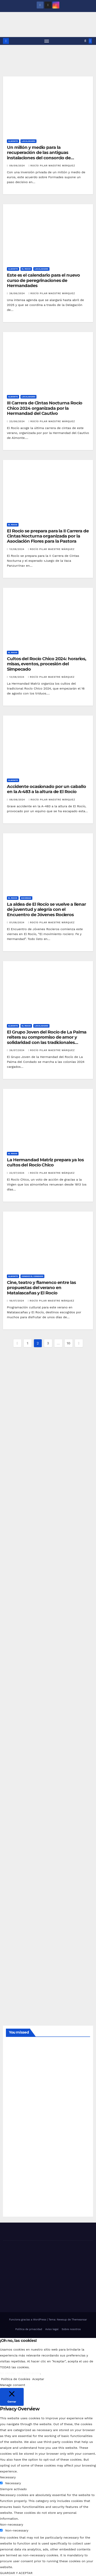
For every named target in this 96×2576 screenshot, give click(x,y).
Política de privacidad (28, 2329)
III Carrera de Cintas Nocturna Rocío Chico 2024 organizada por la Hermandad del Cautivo (44, 408)
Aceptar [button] (38, 2379)
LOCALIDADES (28, 141)
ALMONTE (13, 141)
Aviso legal (52, 2329)
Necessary (13, 2483)
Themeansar (79, 2319)
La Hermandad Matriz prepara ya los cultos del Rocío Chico (45, 1162)
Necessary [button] (8, 2477)
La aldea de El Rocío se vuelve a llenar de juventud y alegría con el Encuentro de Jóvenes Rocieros (46, 909)
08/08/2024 (17, 799)
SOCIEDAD (26, 898)
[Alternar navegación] (46, 41)
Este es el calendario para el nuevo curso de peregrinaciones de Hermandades (43, 280)
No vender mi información (20, 2373)
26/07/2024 (17, 1050)
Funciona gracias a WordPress (28, 2319)
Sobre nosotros (71, 2329)
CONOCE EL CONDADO (32, 1276)
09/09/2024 (17, 165)
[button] (85, 41)
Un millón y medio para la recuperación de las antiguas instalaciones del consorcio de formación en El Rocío (39, 155)
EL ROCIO (26, 269)
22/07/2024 (17, 1173)
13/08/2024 (17, 549)
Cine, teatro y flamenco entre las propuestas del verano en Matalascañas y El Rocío (41, 1288)
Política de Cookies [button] (15, 2379)
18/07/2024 (17, 1300)
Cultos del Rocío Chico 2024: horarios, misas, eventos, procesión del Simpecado (46, 664)
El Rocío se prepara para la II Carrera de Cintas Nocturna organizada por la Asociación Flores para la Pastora (48, 536)
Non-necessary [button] (11, 2524)
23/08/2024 (17, 421)
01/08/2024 (17, 922)
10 (68, 1343)
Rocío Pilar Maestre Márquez (52, 165)
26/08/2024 (17, 293)
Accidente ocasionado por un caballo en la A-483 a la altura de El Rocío (46, 789)
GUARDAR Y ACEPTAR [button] (16, 2573)
